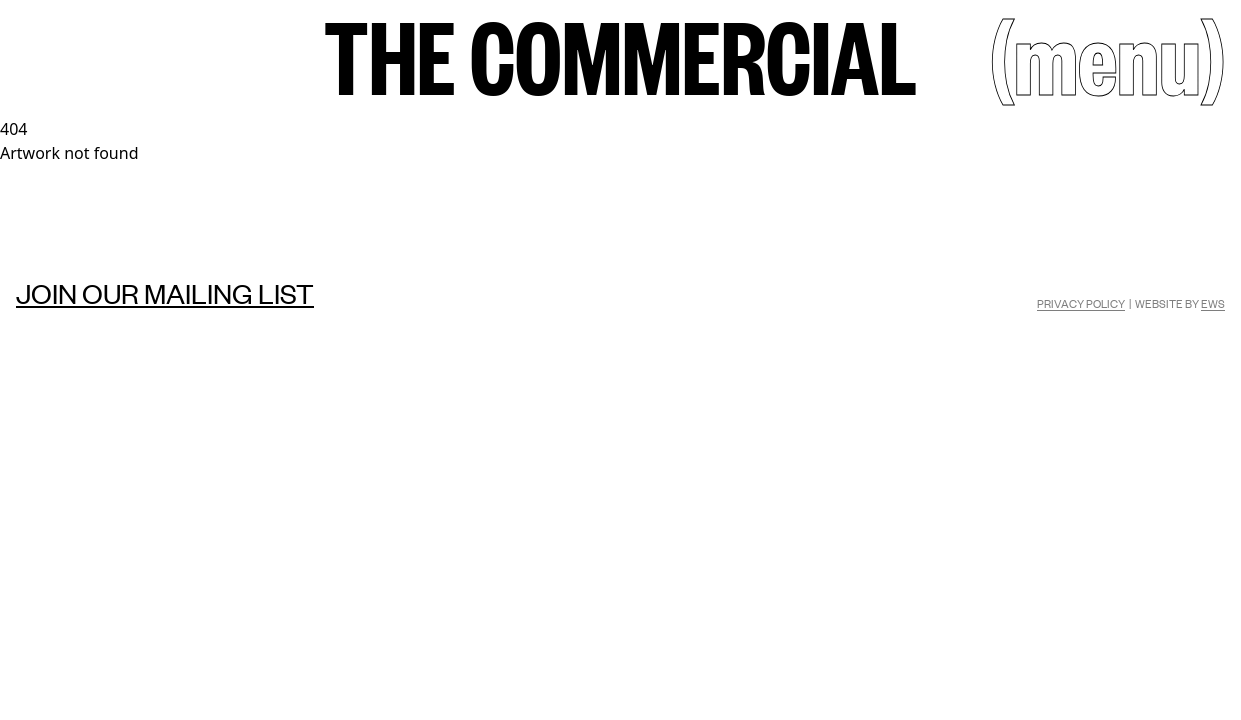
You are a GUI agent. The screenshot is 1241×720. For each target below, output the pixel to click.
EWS (1213, 303)
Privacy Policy (1081, 303)
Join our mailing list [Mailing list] (165, 293)
